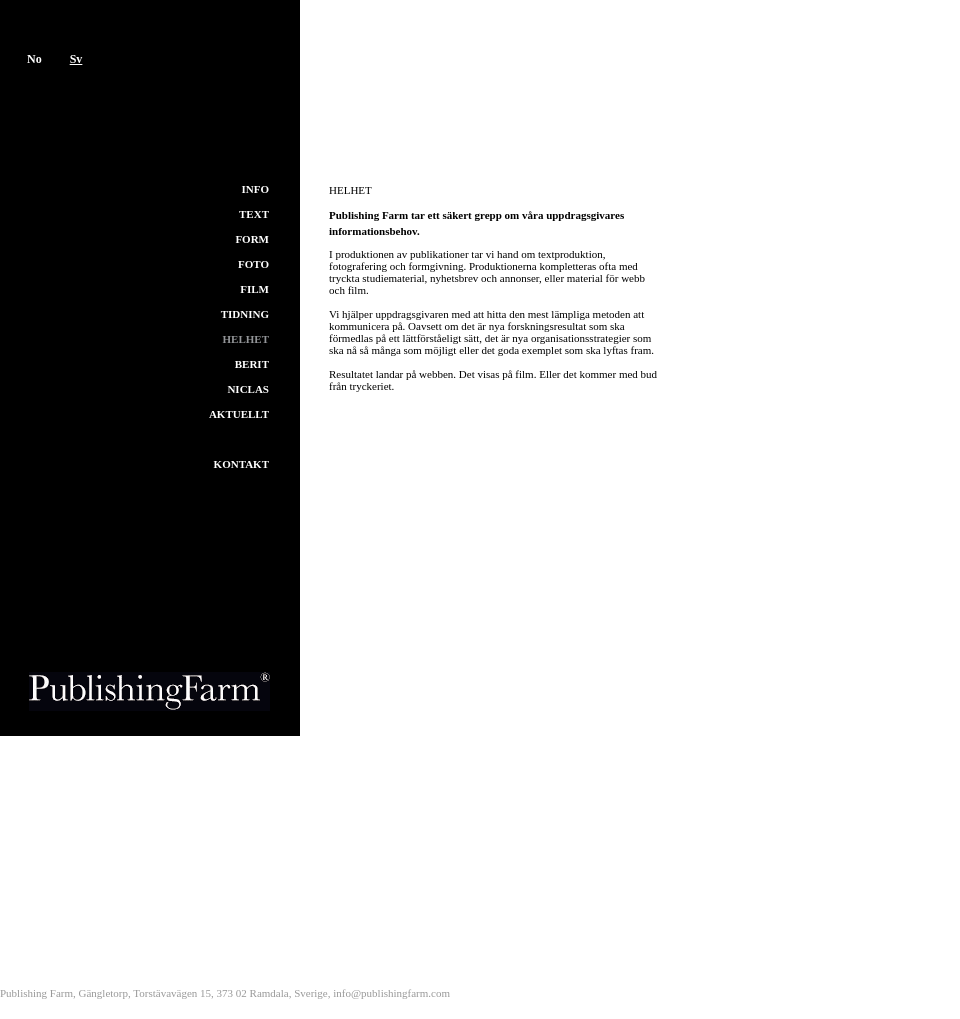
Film (254, 289)
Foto (253, 264)
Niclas (248, 389)
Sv (76, 59)
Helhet (246, 339)
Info (256, 189)
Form (252, 239)
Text (254, 214)
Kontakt (241, 464)
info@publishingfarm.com (391, 993)
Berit (252, 364)
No (34, 59)
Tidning (245, 314)
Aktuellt (239, 414)
